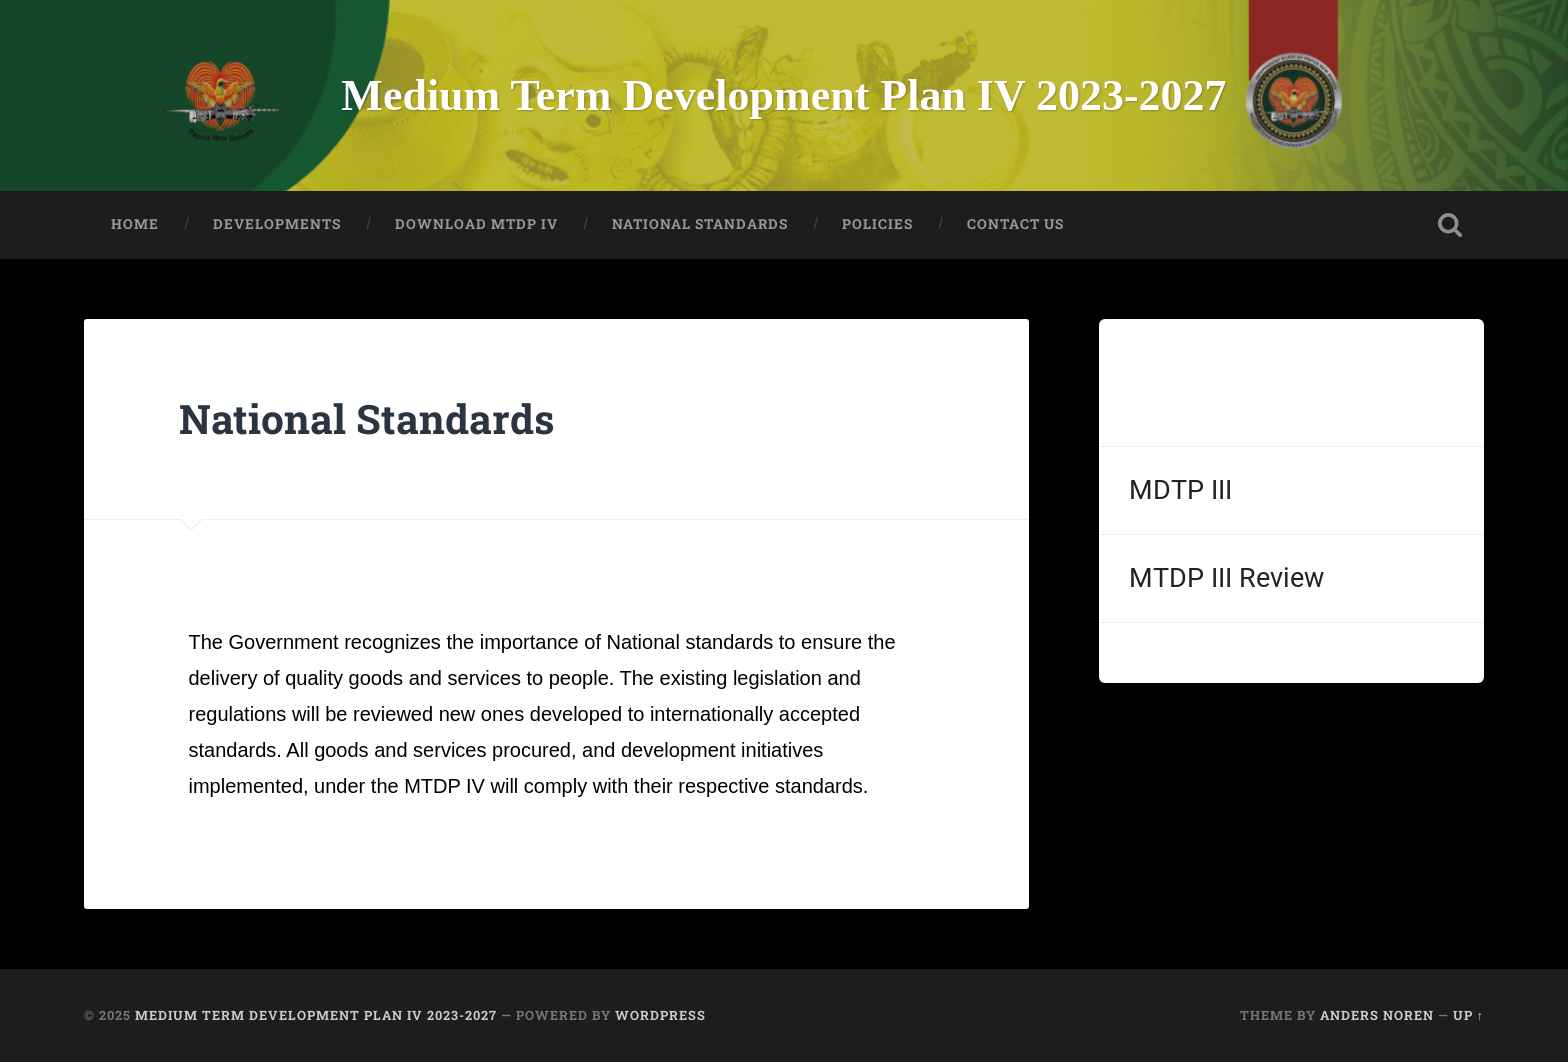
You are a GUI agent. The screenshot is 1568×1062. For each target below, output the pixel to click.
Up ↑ (1468, 1015)
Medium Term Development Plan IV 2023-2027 (783, 95)
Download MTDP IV (476, 224)
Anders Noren (1377, 1015)
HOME (135, 224)
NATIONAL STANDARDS (700, 224)
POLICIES (877, 224)
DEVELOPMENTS (277, 224)
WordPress (660, 1015)
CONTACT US (1015, 224)
